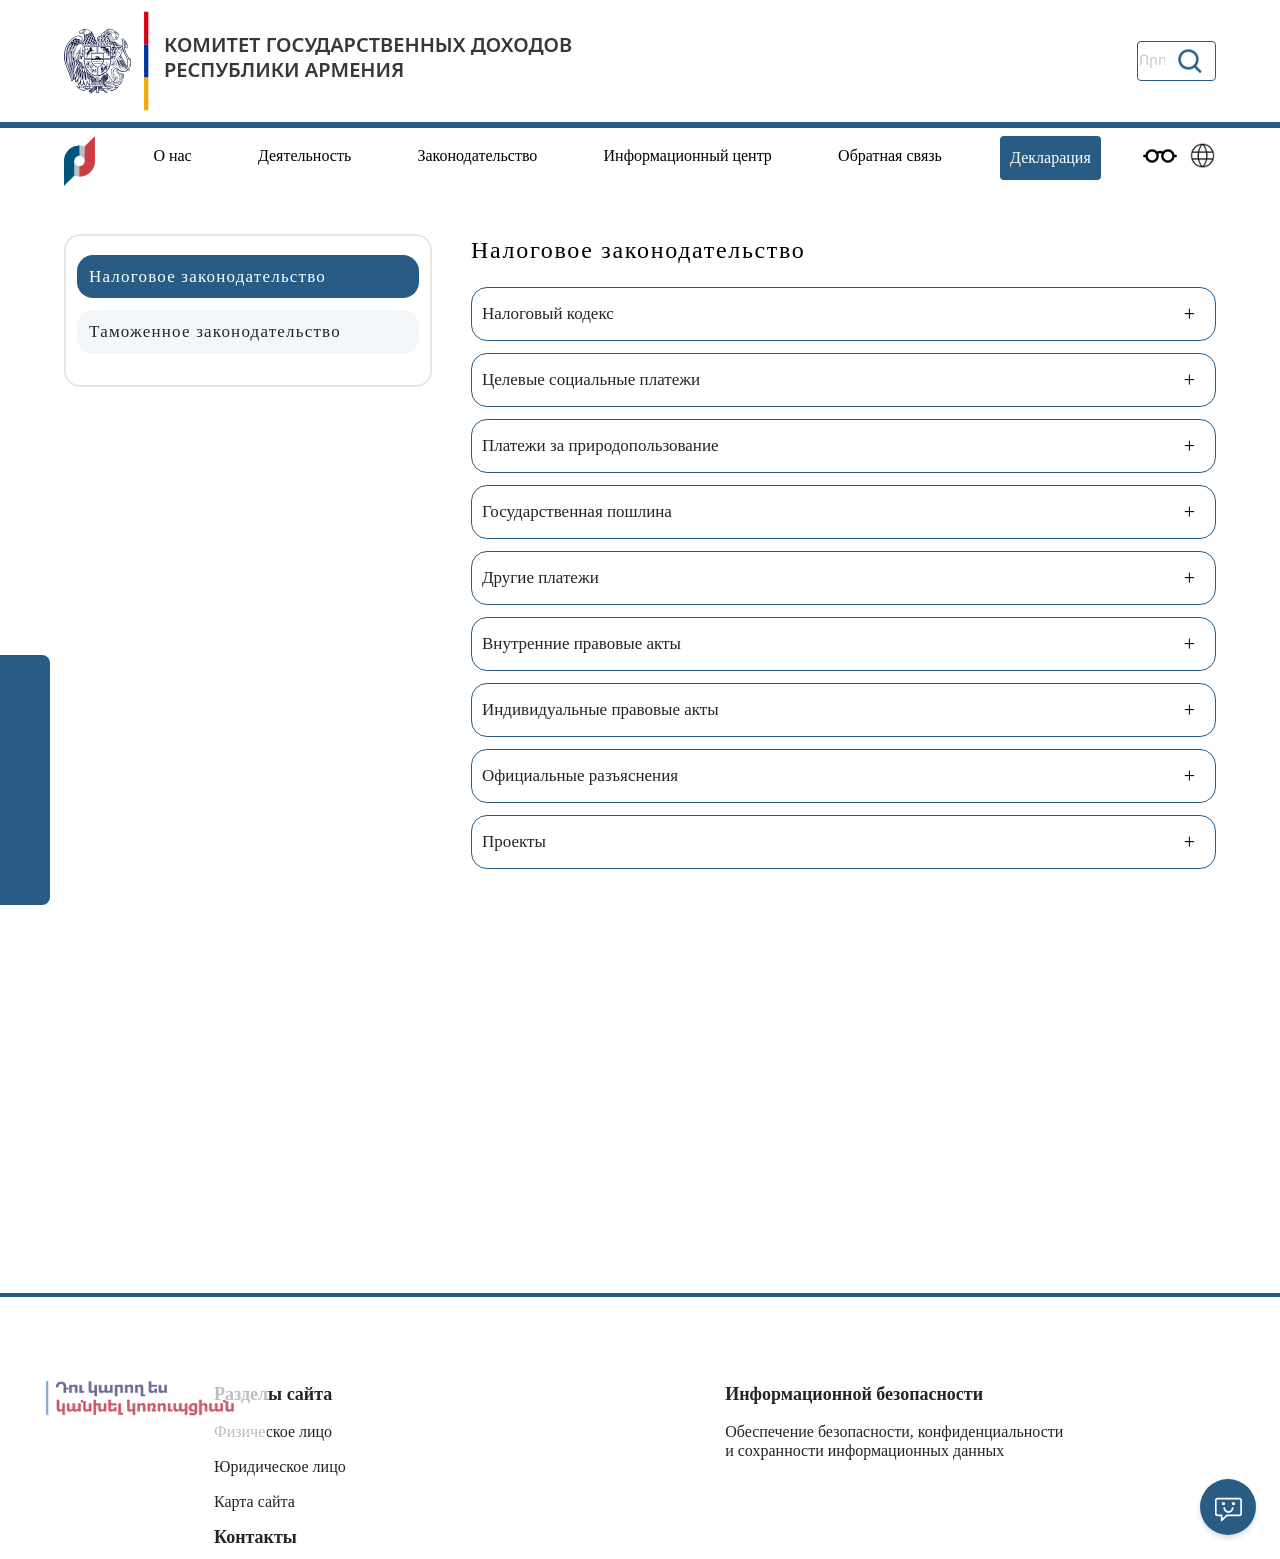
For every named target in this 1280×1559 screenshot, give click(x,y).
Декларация (1050, 157)
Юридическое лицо (280, 1466)
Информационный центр (688, 155)
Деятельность (304, 155)
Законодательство (477, 155)
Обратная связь (890, 155)
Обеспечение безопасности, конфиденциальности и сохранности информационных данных (894, 1441)
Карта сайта (254, 1501)
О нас (172, 155)
